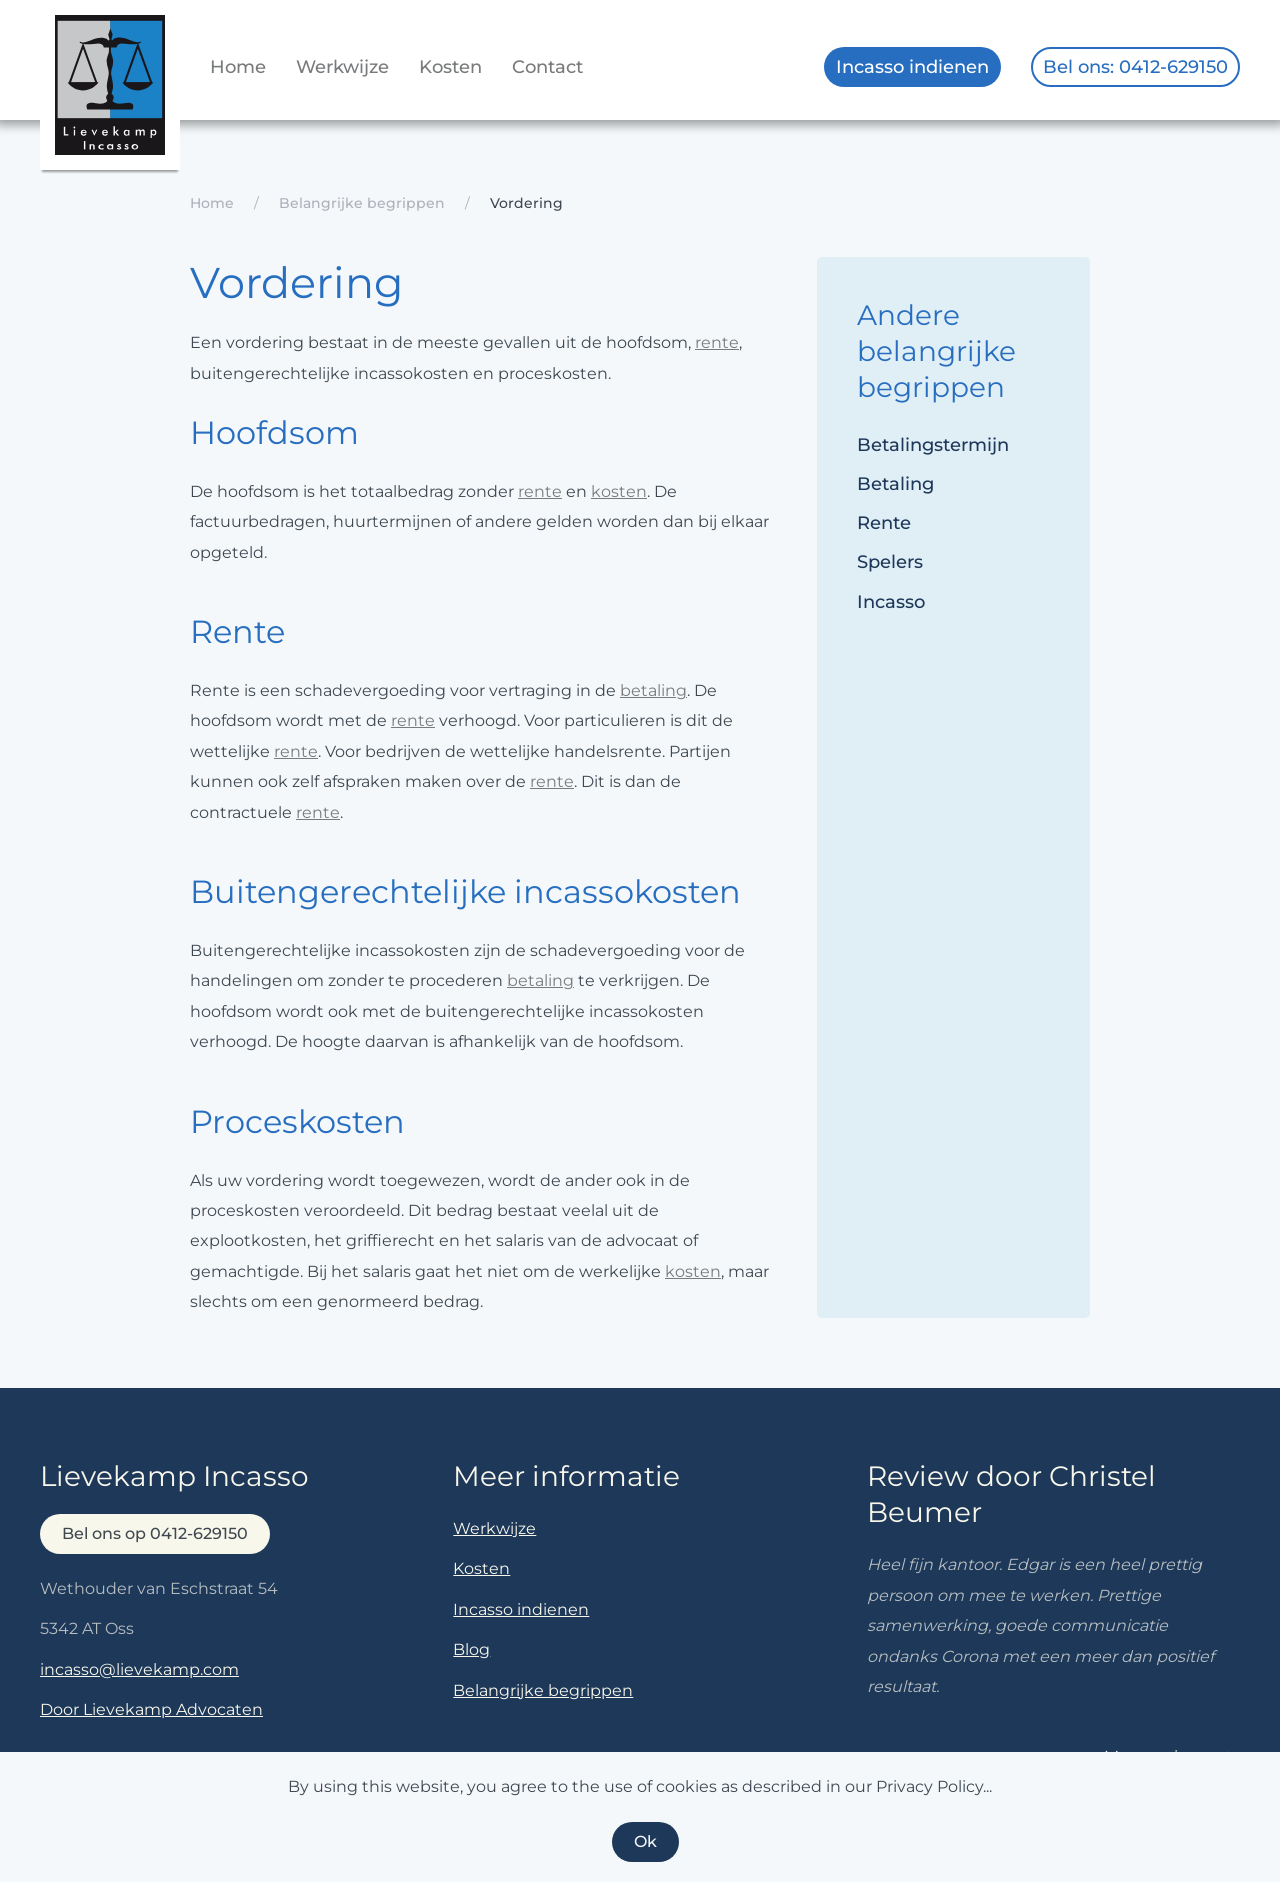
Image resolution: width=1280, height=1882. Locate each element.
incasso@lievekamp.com (139, 1669)
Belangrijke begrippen (543, 1690)
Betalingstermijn (933, 445)
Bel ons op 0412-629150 (155, 1533)
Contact (547, 67)
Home (238, 67)
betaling (653, 690)
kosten (619, 491)
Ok (645, 1841)
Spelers (890, 562)
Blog (471, 1649)
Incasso (891, 602)
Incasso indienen (912, 67)
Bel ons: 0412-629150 (1135, 67)
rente (717, 342)
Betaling (895, 484)
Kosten (450, 67)
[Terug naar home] (110, 92)
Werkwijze (342, 67)
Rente (884, 523)
